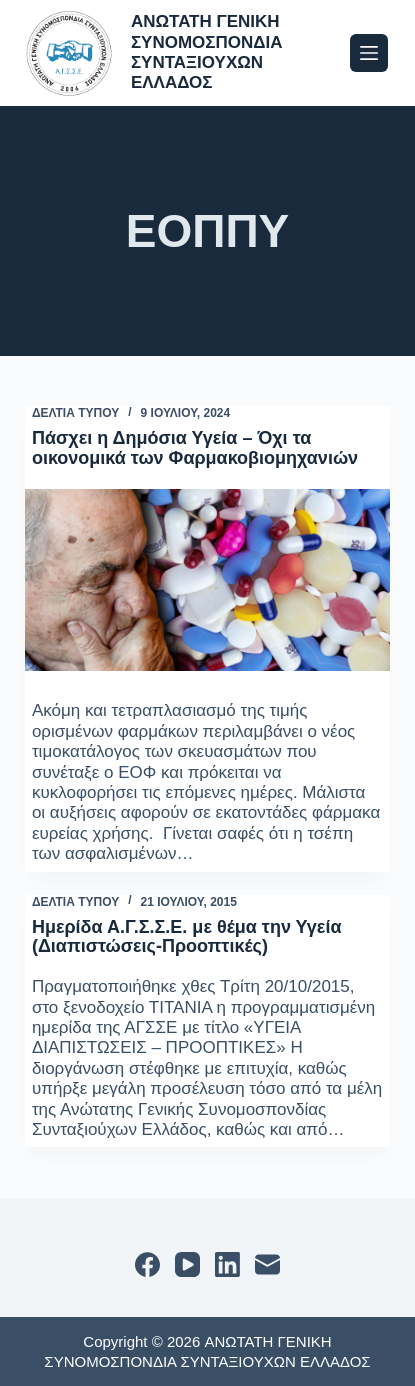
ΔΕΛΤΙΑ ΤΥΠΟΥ (75, 413)
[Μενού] (369, 53)
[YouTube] (187, 1264)
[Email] (267, 1264)
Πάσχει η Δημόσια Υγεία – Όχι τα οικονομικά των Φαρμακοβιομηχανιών (195, 448)
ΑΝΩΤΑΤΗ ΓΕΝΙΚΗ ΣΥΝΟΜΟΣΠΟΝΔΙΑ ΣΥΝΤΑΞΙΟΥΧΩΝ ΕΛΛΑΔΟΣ (207, 52)
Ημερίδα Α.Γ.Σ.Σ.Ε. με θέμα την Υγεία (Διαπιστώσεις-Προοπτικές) (187, 937)
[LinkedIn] (227, 1264)
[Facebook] (147, 1264)
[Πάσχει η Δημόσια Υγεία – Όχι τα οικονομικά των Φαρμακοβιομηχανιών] (207, 580)
